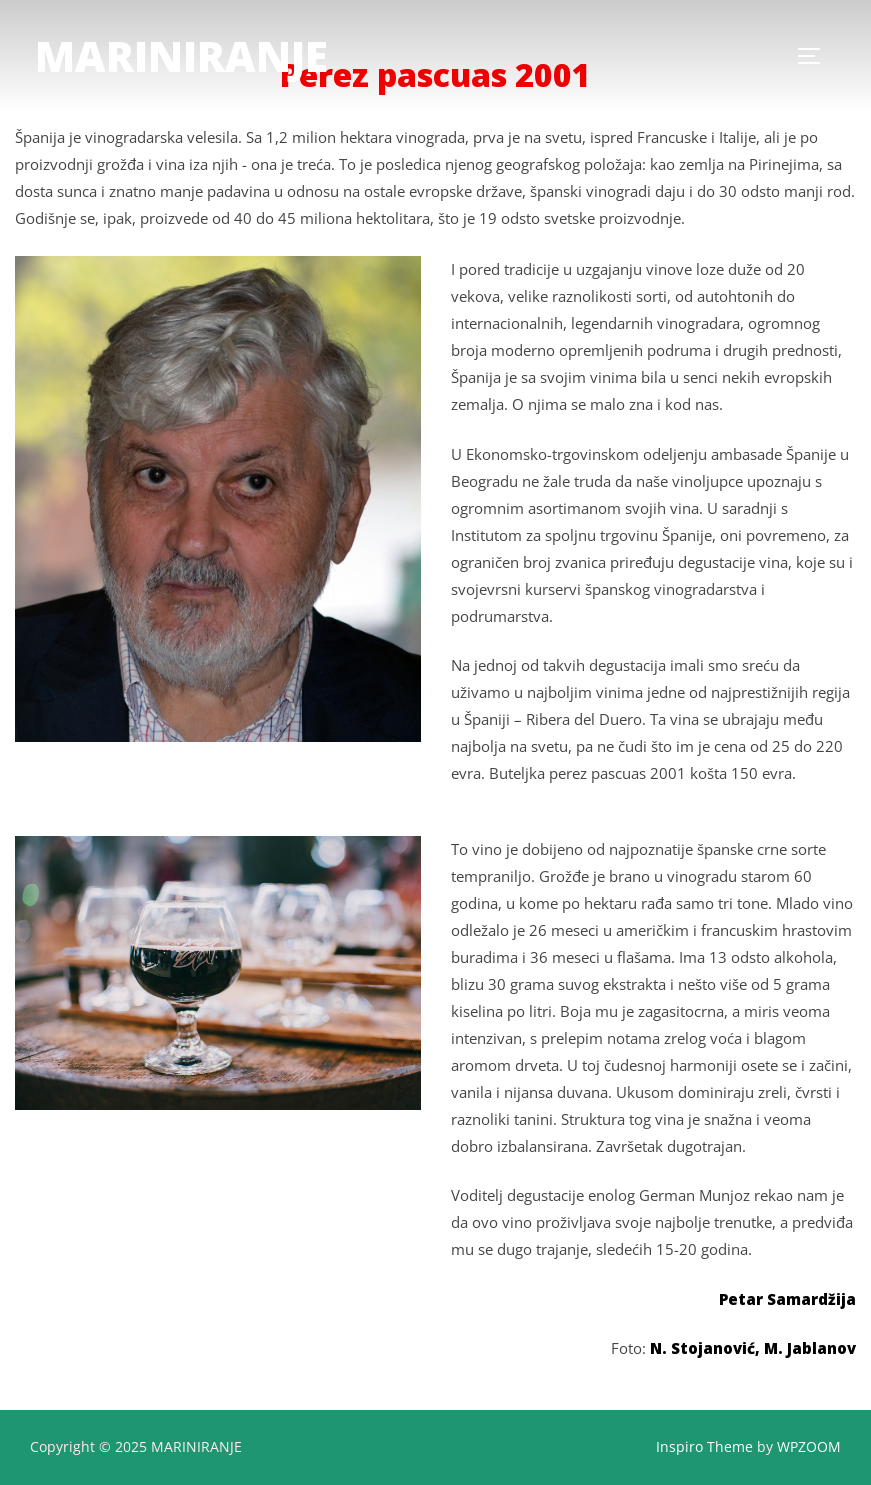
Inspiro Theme (704, 1446)
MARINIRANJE (181, 55)
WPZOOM (809, 1446)
